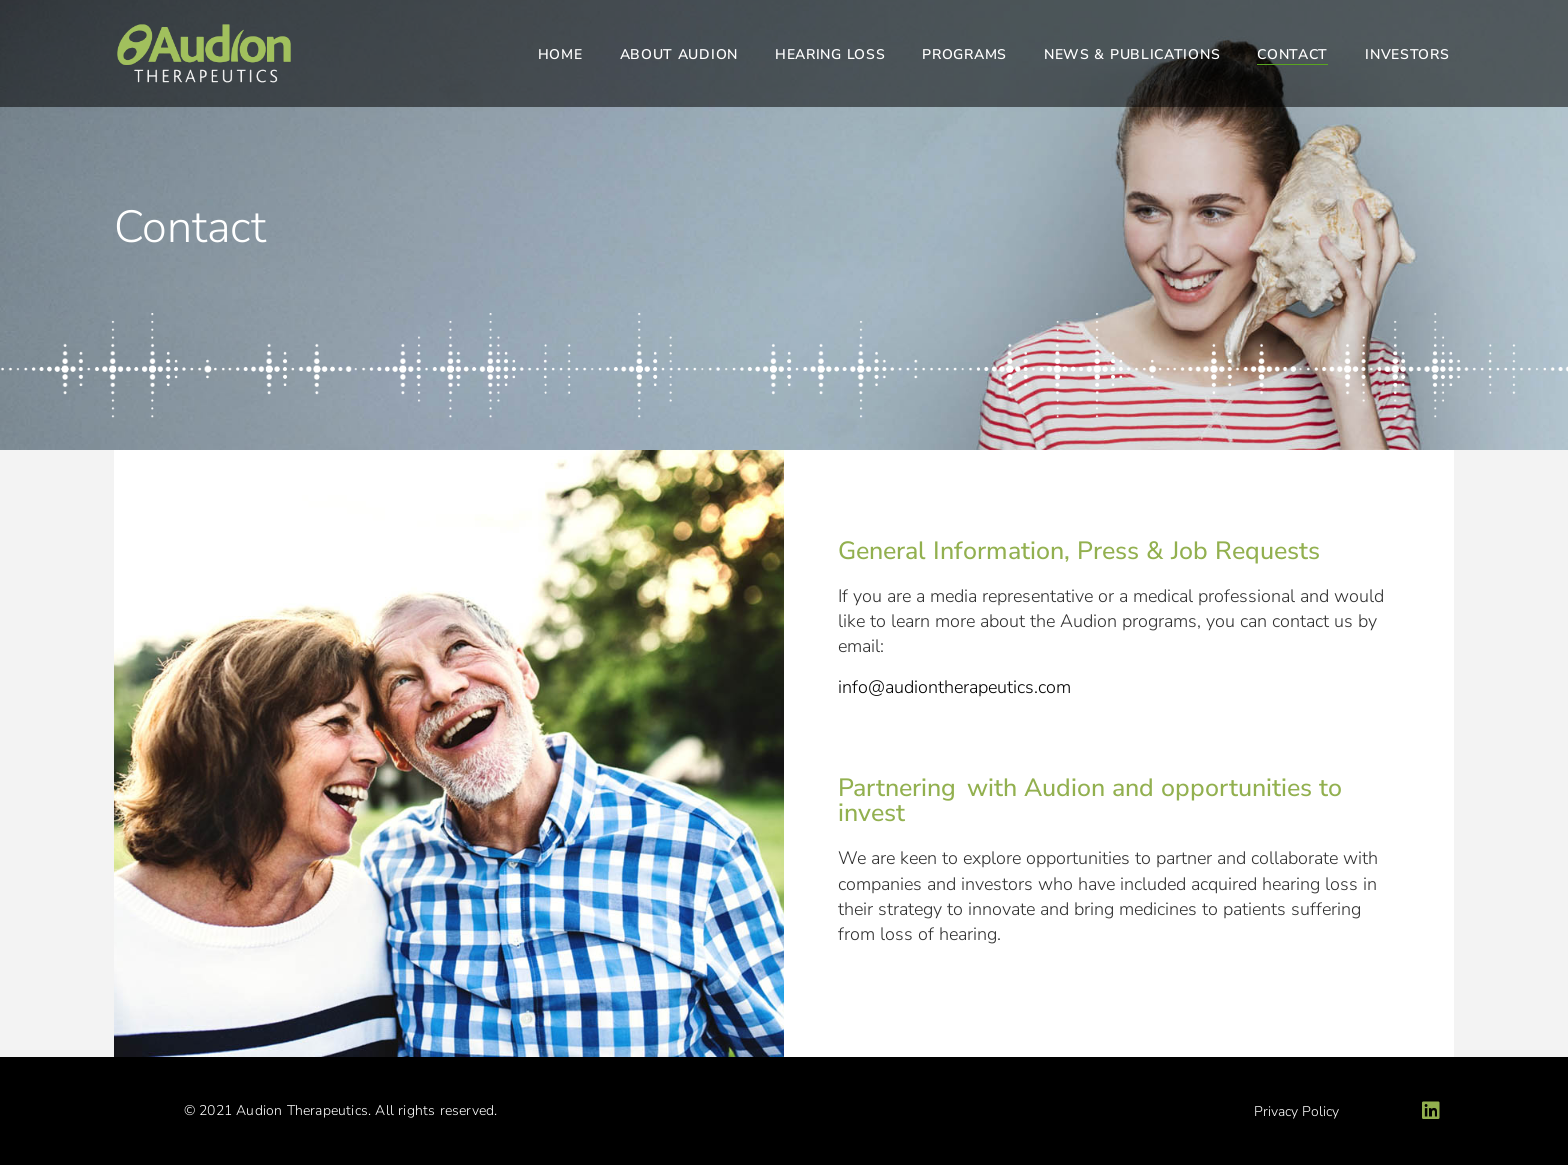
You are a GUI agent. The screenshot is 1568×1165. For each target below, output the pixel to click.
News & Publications (1132, 54)
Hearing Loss (830, 54)
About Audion (679, 54)
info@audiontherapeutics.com (954, 687)
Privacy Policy (1296, 1111)
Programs (964, 54)
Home (560, 54)
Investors (1407, 54)
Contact (1292, 54)
